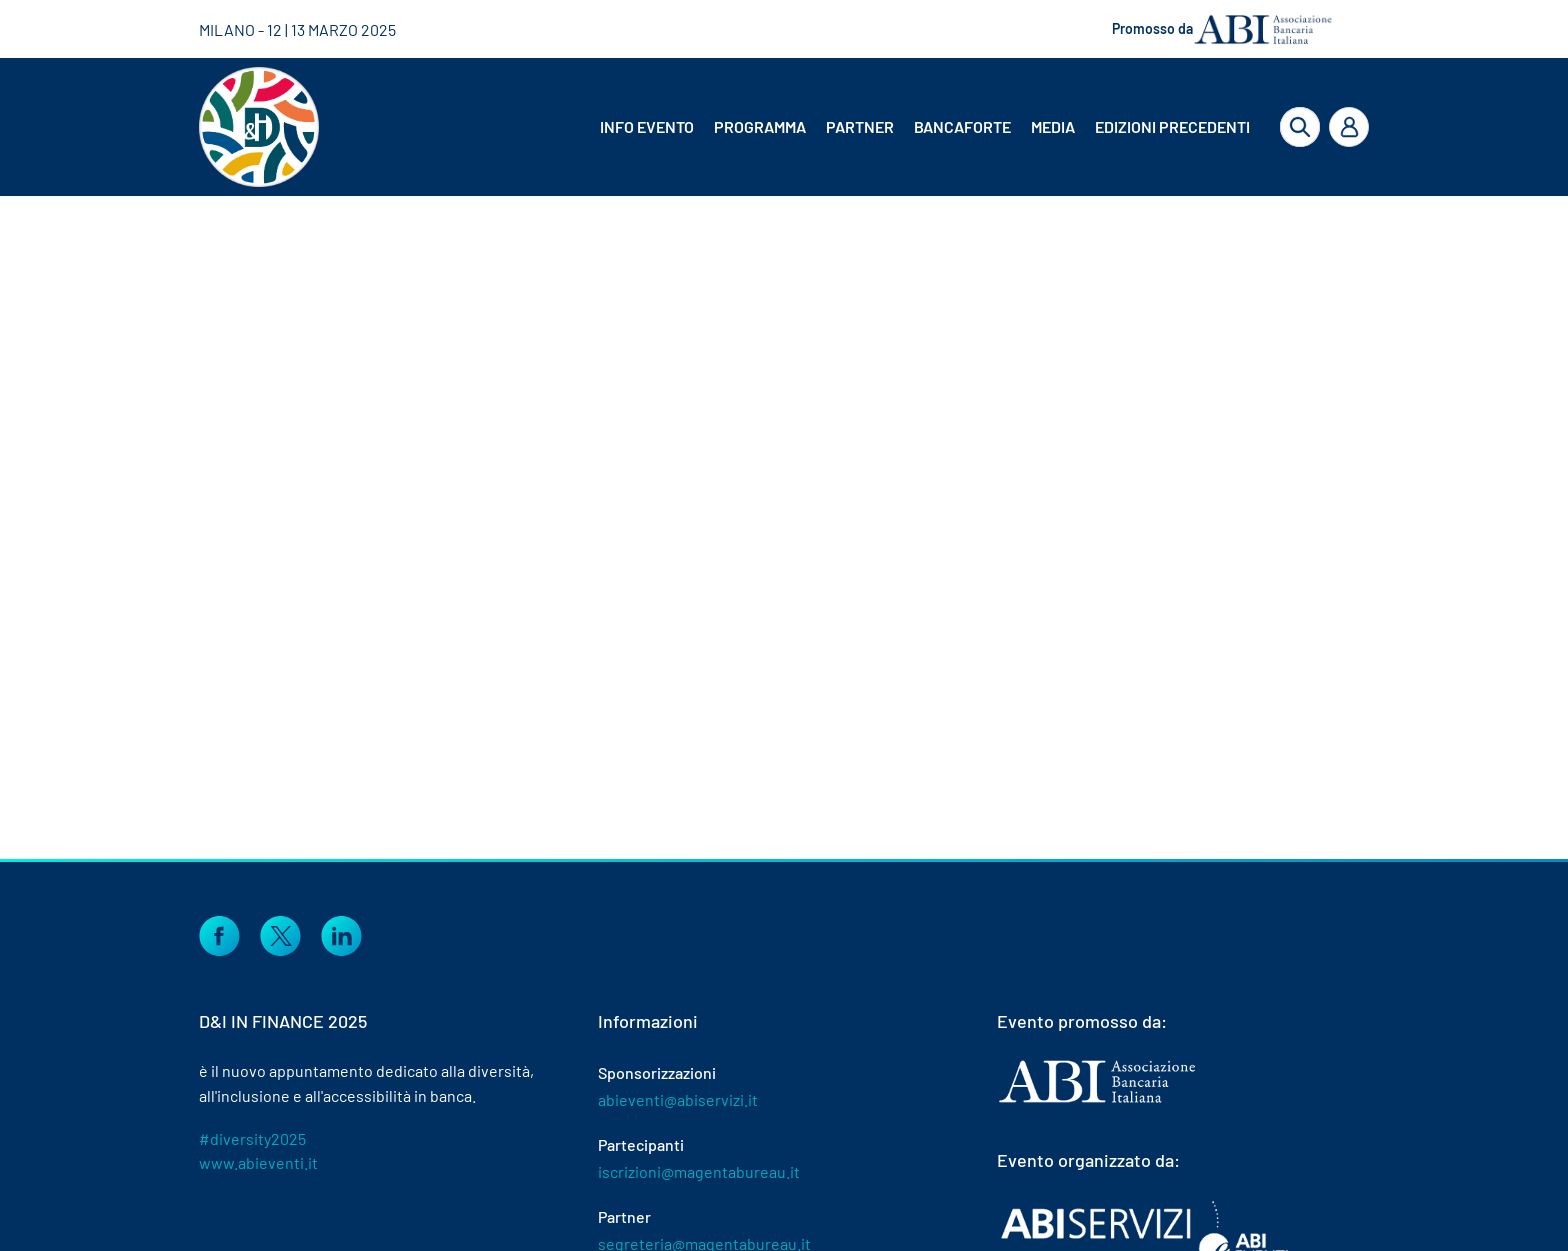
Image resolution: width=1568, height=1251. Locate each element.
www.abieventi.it (258, 1162)
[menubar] (909, 127)
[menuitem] (649, 127)
